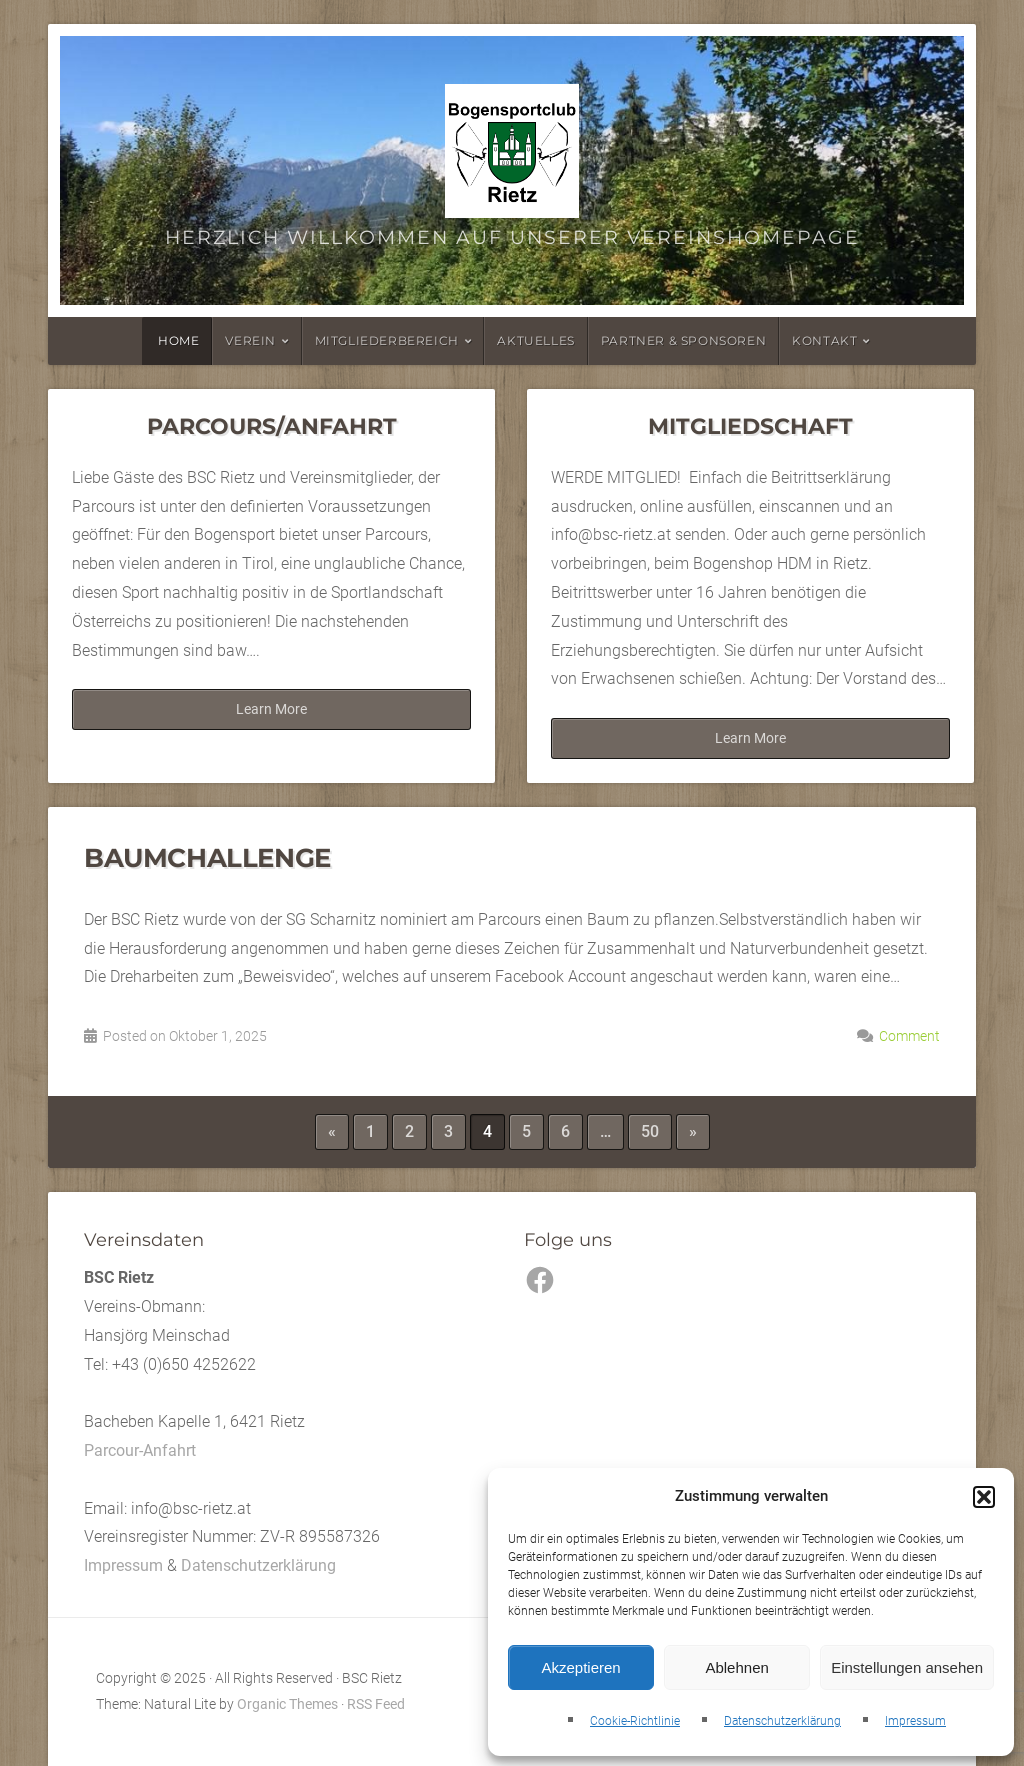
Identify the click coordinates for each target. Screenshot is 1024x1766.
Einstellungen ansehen (907, 1667)
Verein (250, 340)
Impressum (915, 1721)
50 (650, 1131)
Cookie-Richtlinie (635, 1721)
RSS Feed (376, 1704)
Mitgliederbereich (387, 340)
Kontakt (824, 340)
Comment (909, 1036)
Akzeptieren (580, 1667)
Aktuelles (535, 340)
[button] (984, 1497)
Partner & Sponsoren (683, 340)
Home (178, 340)
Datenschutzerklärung (782, 1721)
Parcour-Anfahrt (140, 1450)
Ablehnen (736, 1667)
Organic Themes (287, 1704)
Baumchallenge (207, 857)
